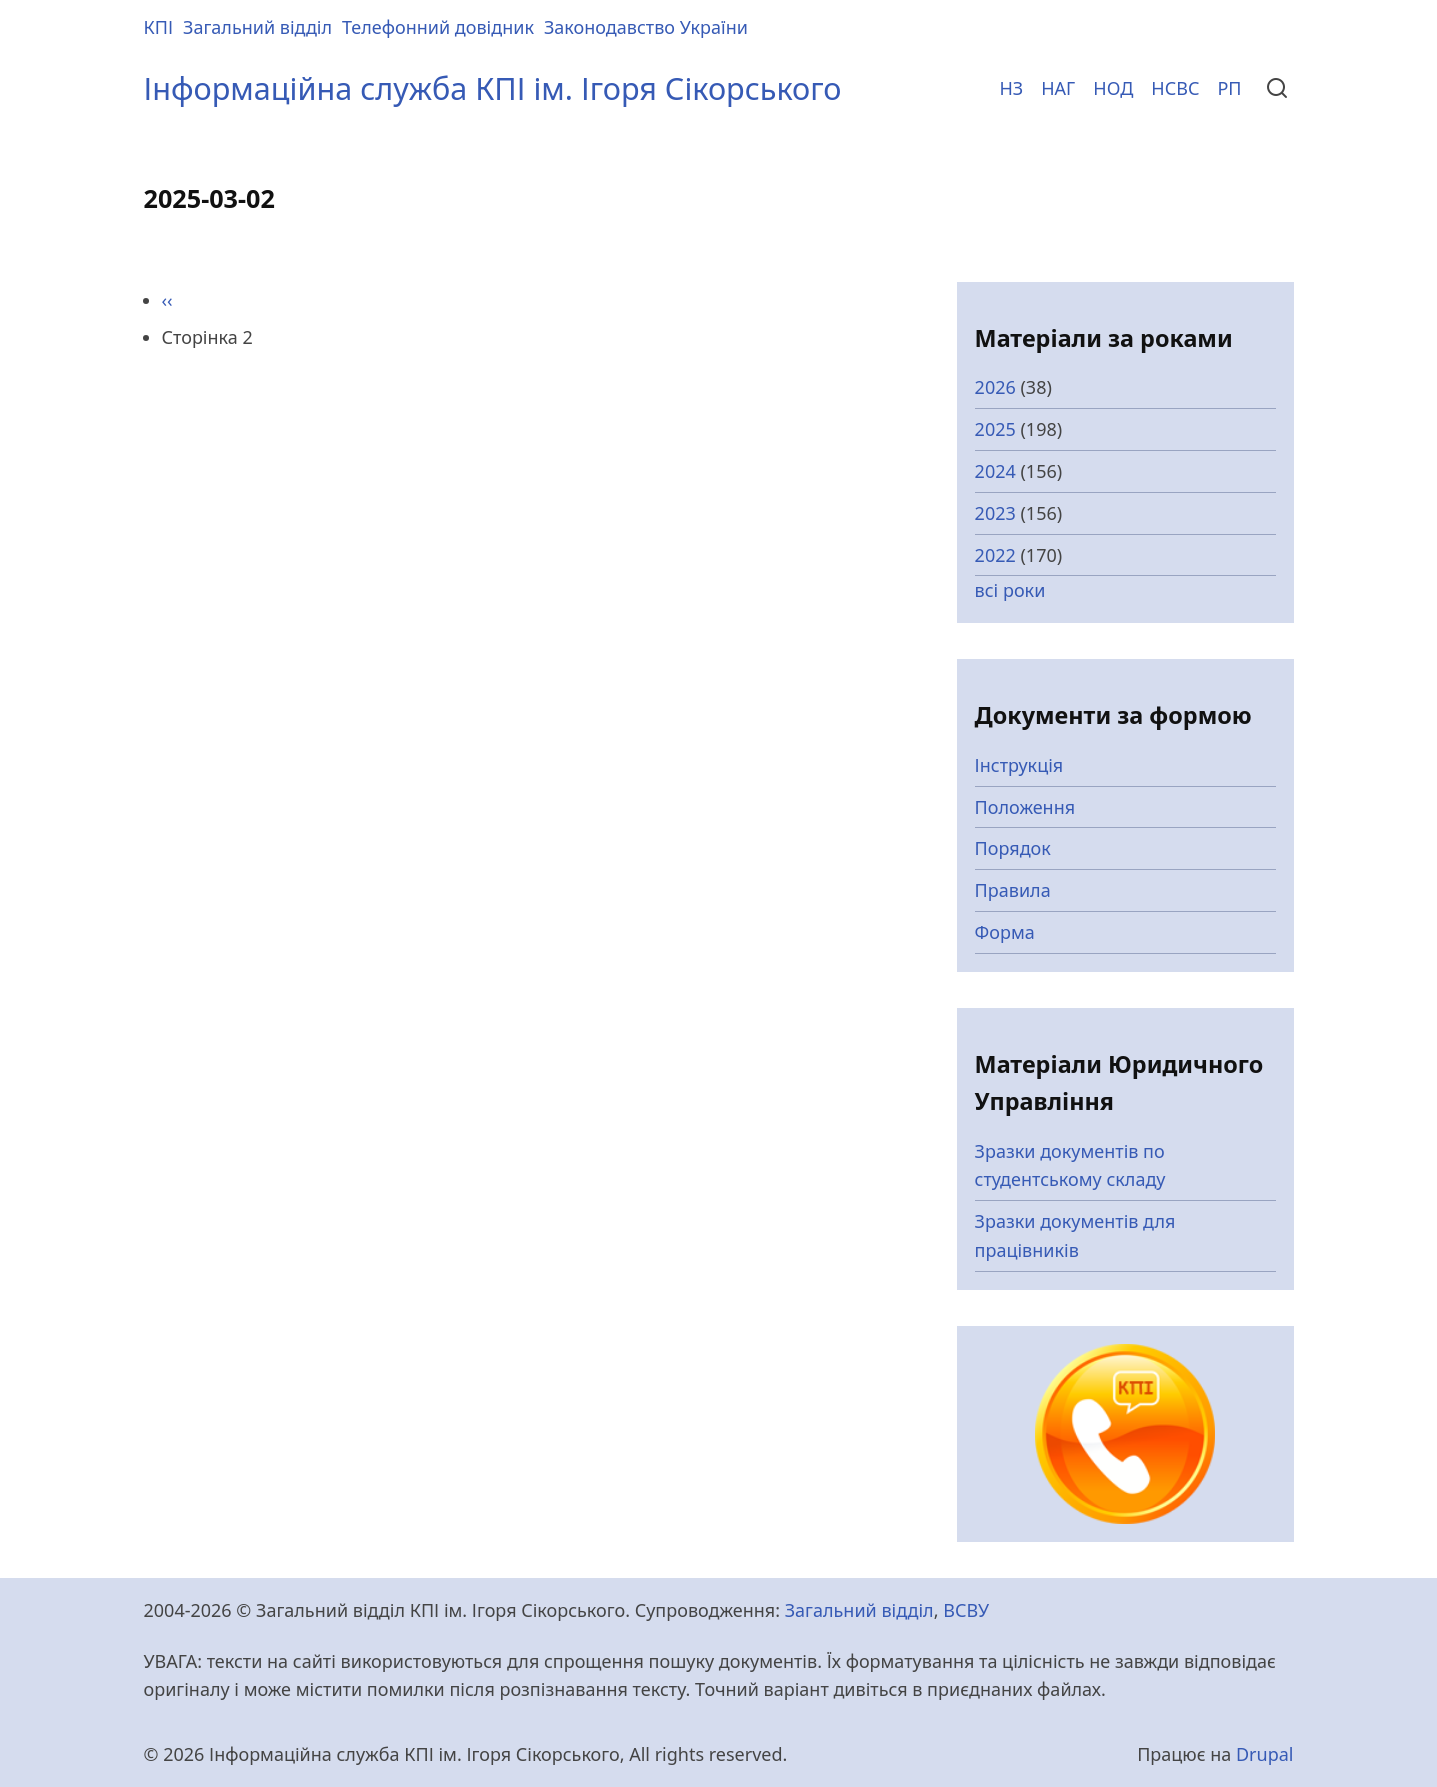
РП (1229, 88)
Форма (1005, 932)
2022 (995, 555)
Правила (1013, 890)
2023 (995, 513)
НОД (1113, 88)
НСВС (1175, 88)
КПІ (159, 27)
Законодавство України (646, 27)
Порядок (1013, 848)
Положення (1025, 807)
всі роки (1010, 590)
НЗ (1011, 88)
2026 (995, 387)
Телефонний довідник (438, 27)
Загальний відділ (257, 27)
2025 (995, 429)
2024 (995, 471)
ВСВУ (966, 1610)
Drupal (1265, 1754)
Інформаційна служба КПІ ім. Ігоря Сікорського (493, 88)
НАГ (1058, 88)
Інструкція (1019, 765)
